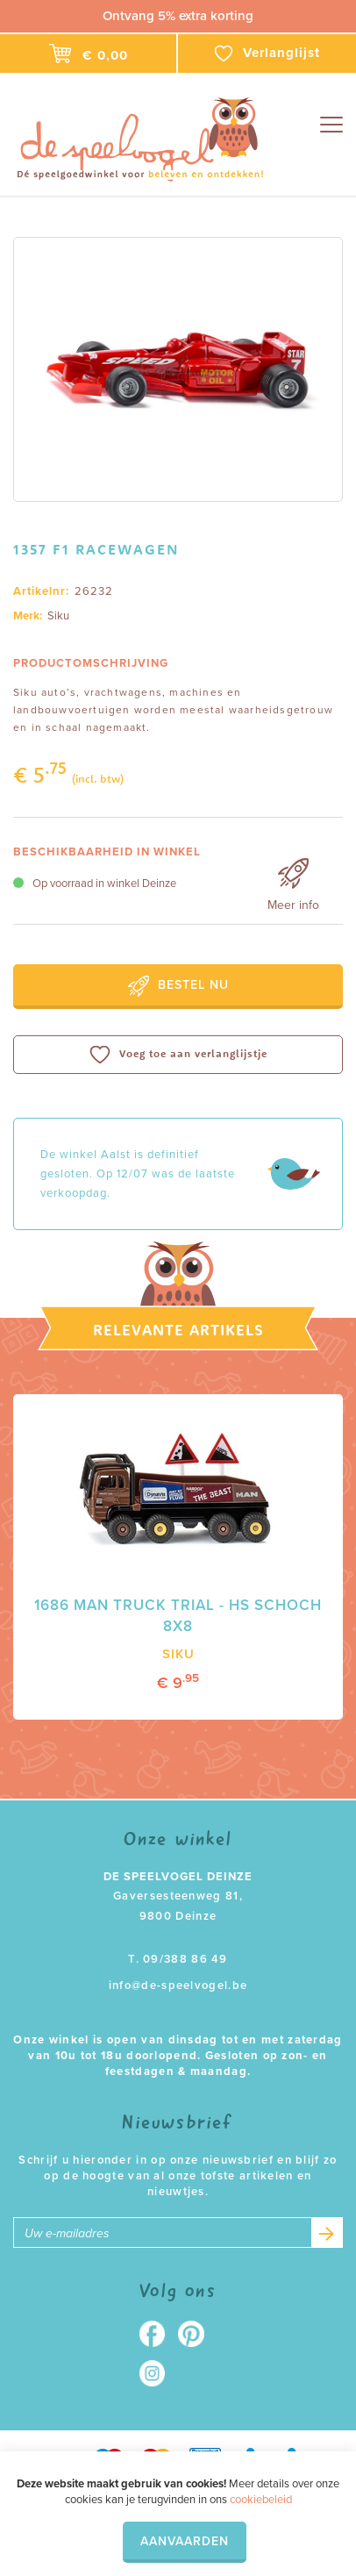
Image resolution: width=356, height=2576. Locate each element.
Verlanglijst (267, 53)
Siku (58, 616)
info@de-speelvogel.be (178, 1986)
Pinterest (197, 2334)
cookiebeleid (261, 2500)
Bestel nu (178, 986)
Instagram (158, 2373)
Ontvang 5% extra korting (178, 16)
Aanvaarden (184, 2541)
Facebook (158, 2334)
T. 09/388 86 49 (178, 1959)
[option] (178, 369)
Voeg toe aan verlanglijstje (178, 1054)
